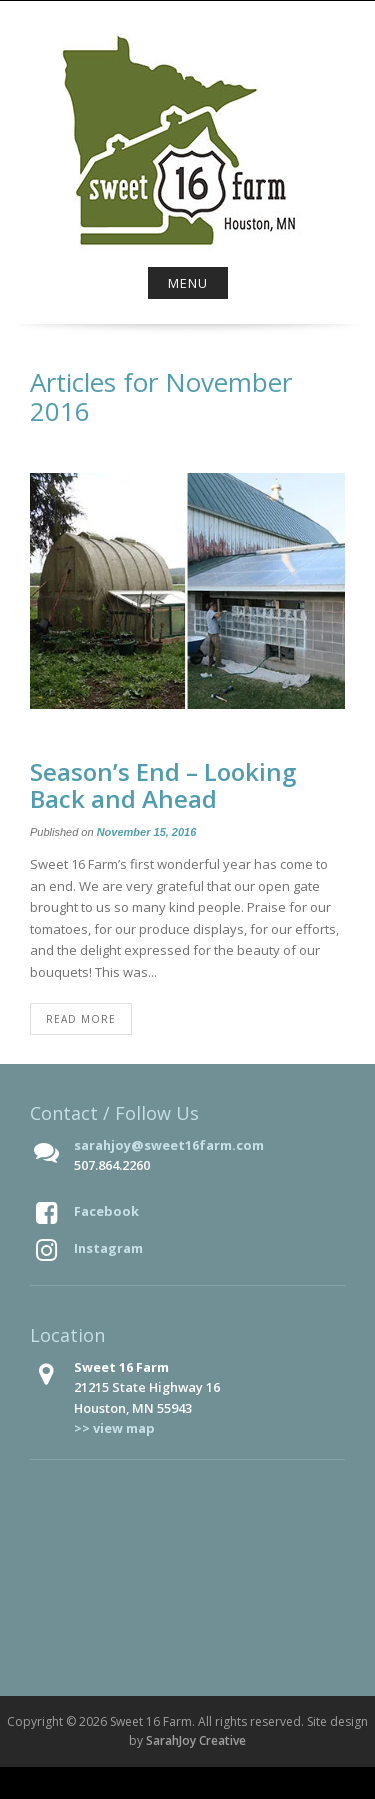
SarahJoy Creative (196, 1740)
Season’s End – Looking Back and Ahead (163, 784)
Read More (81, 1019)
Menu (188, 283)
